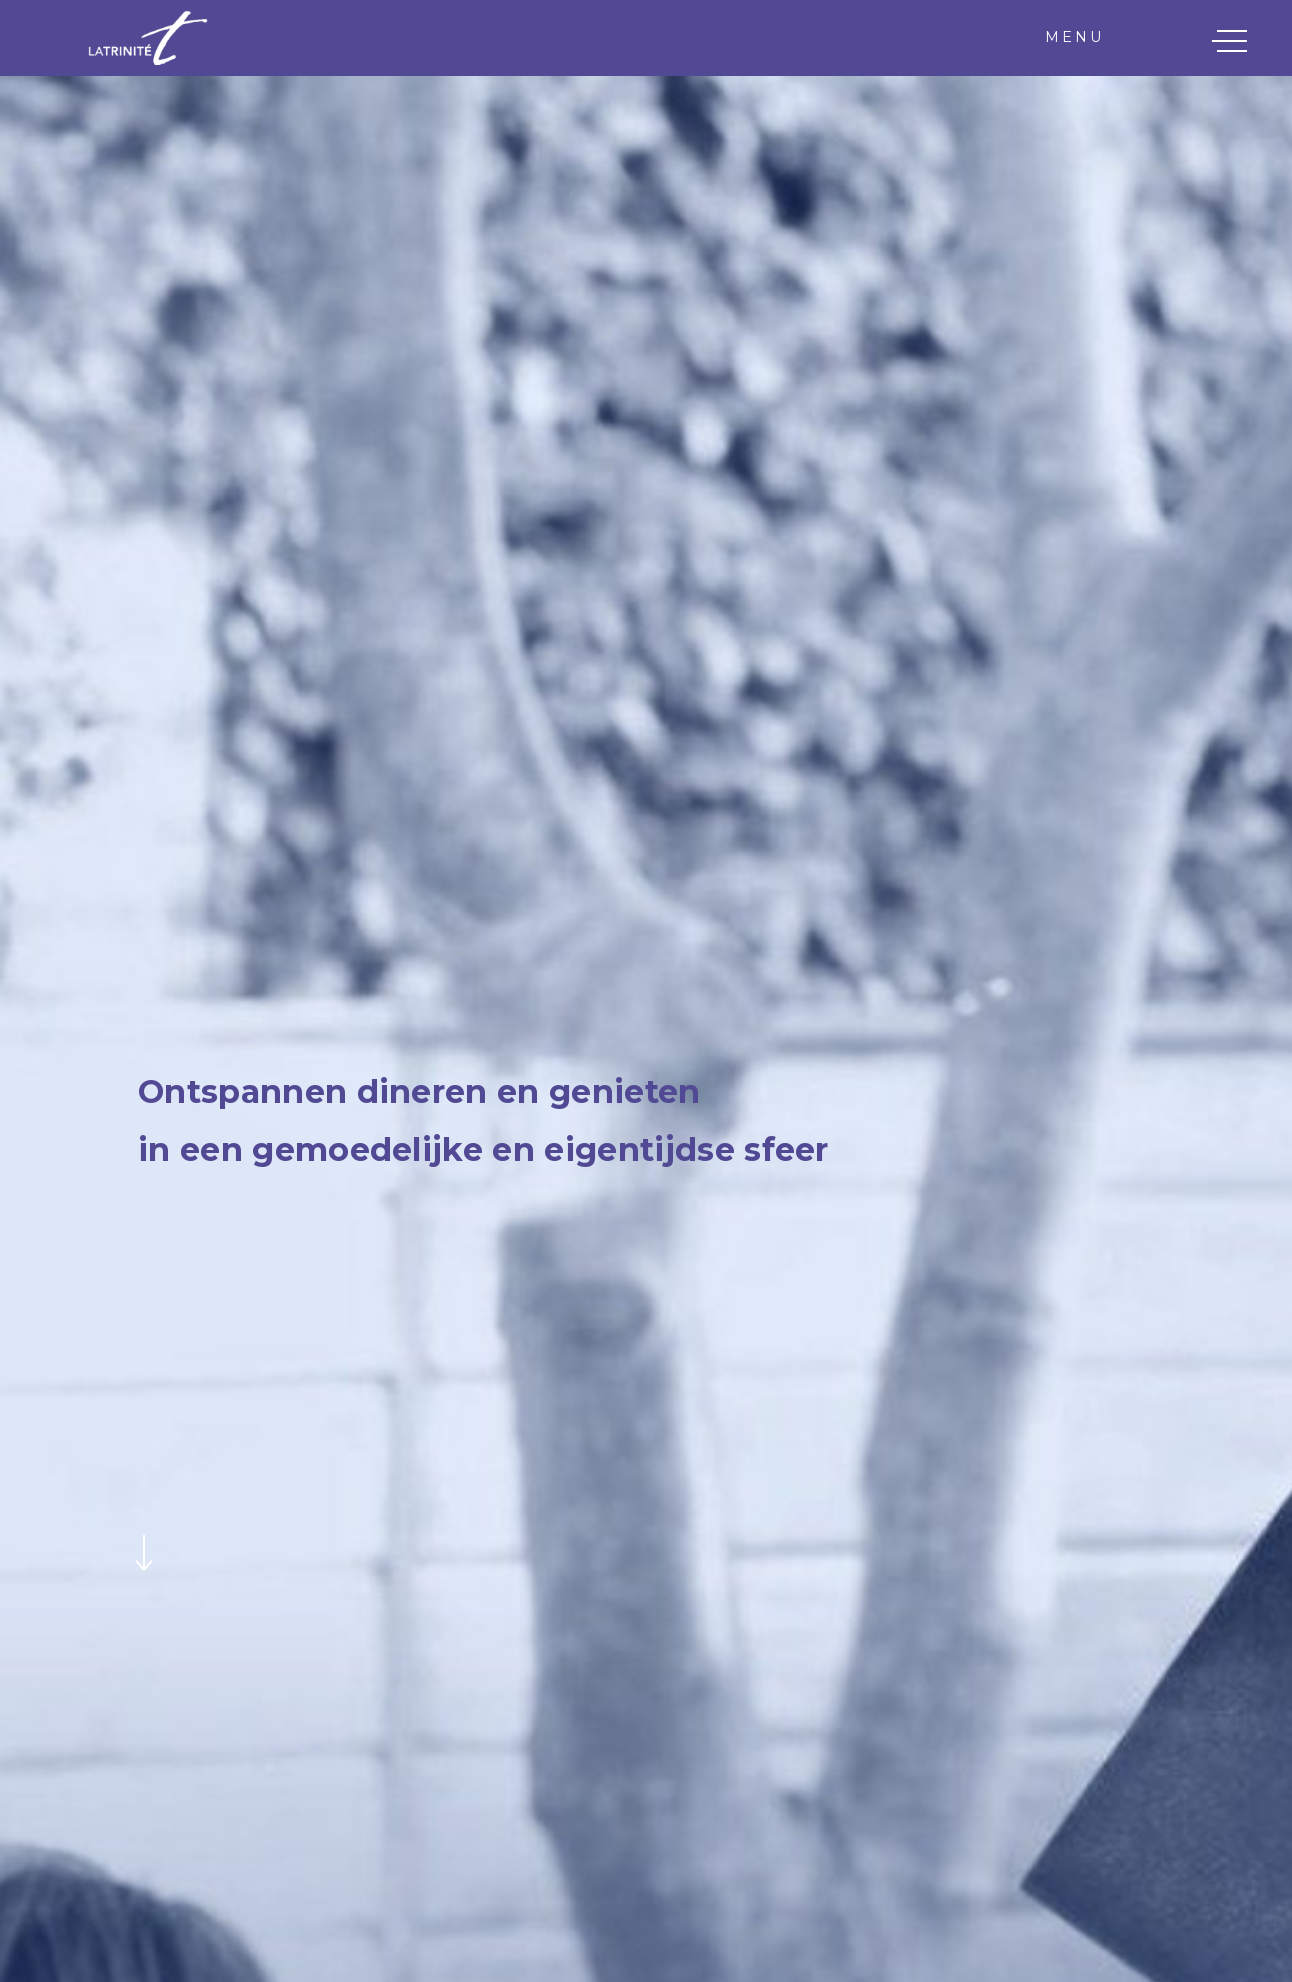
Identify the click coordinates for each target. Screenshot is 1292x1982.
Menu (1074, 37)
